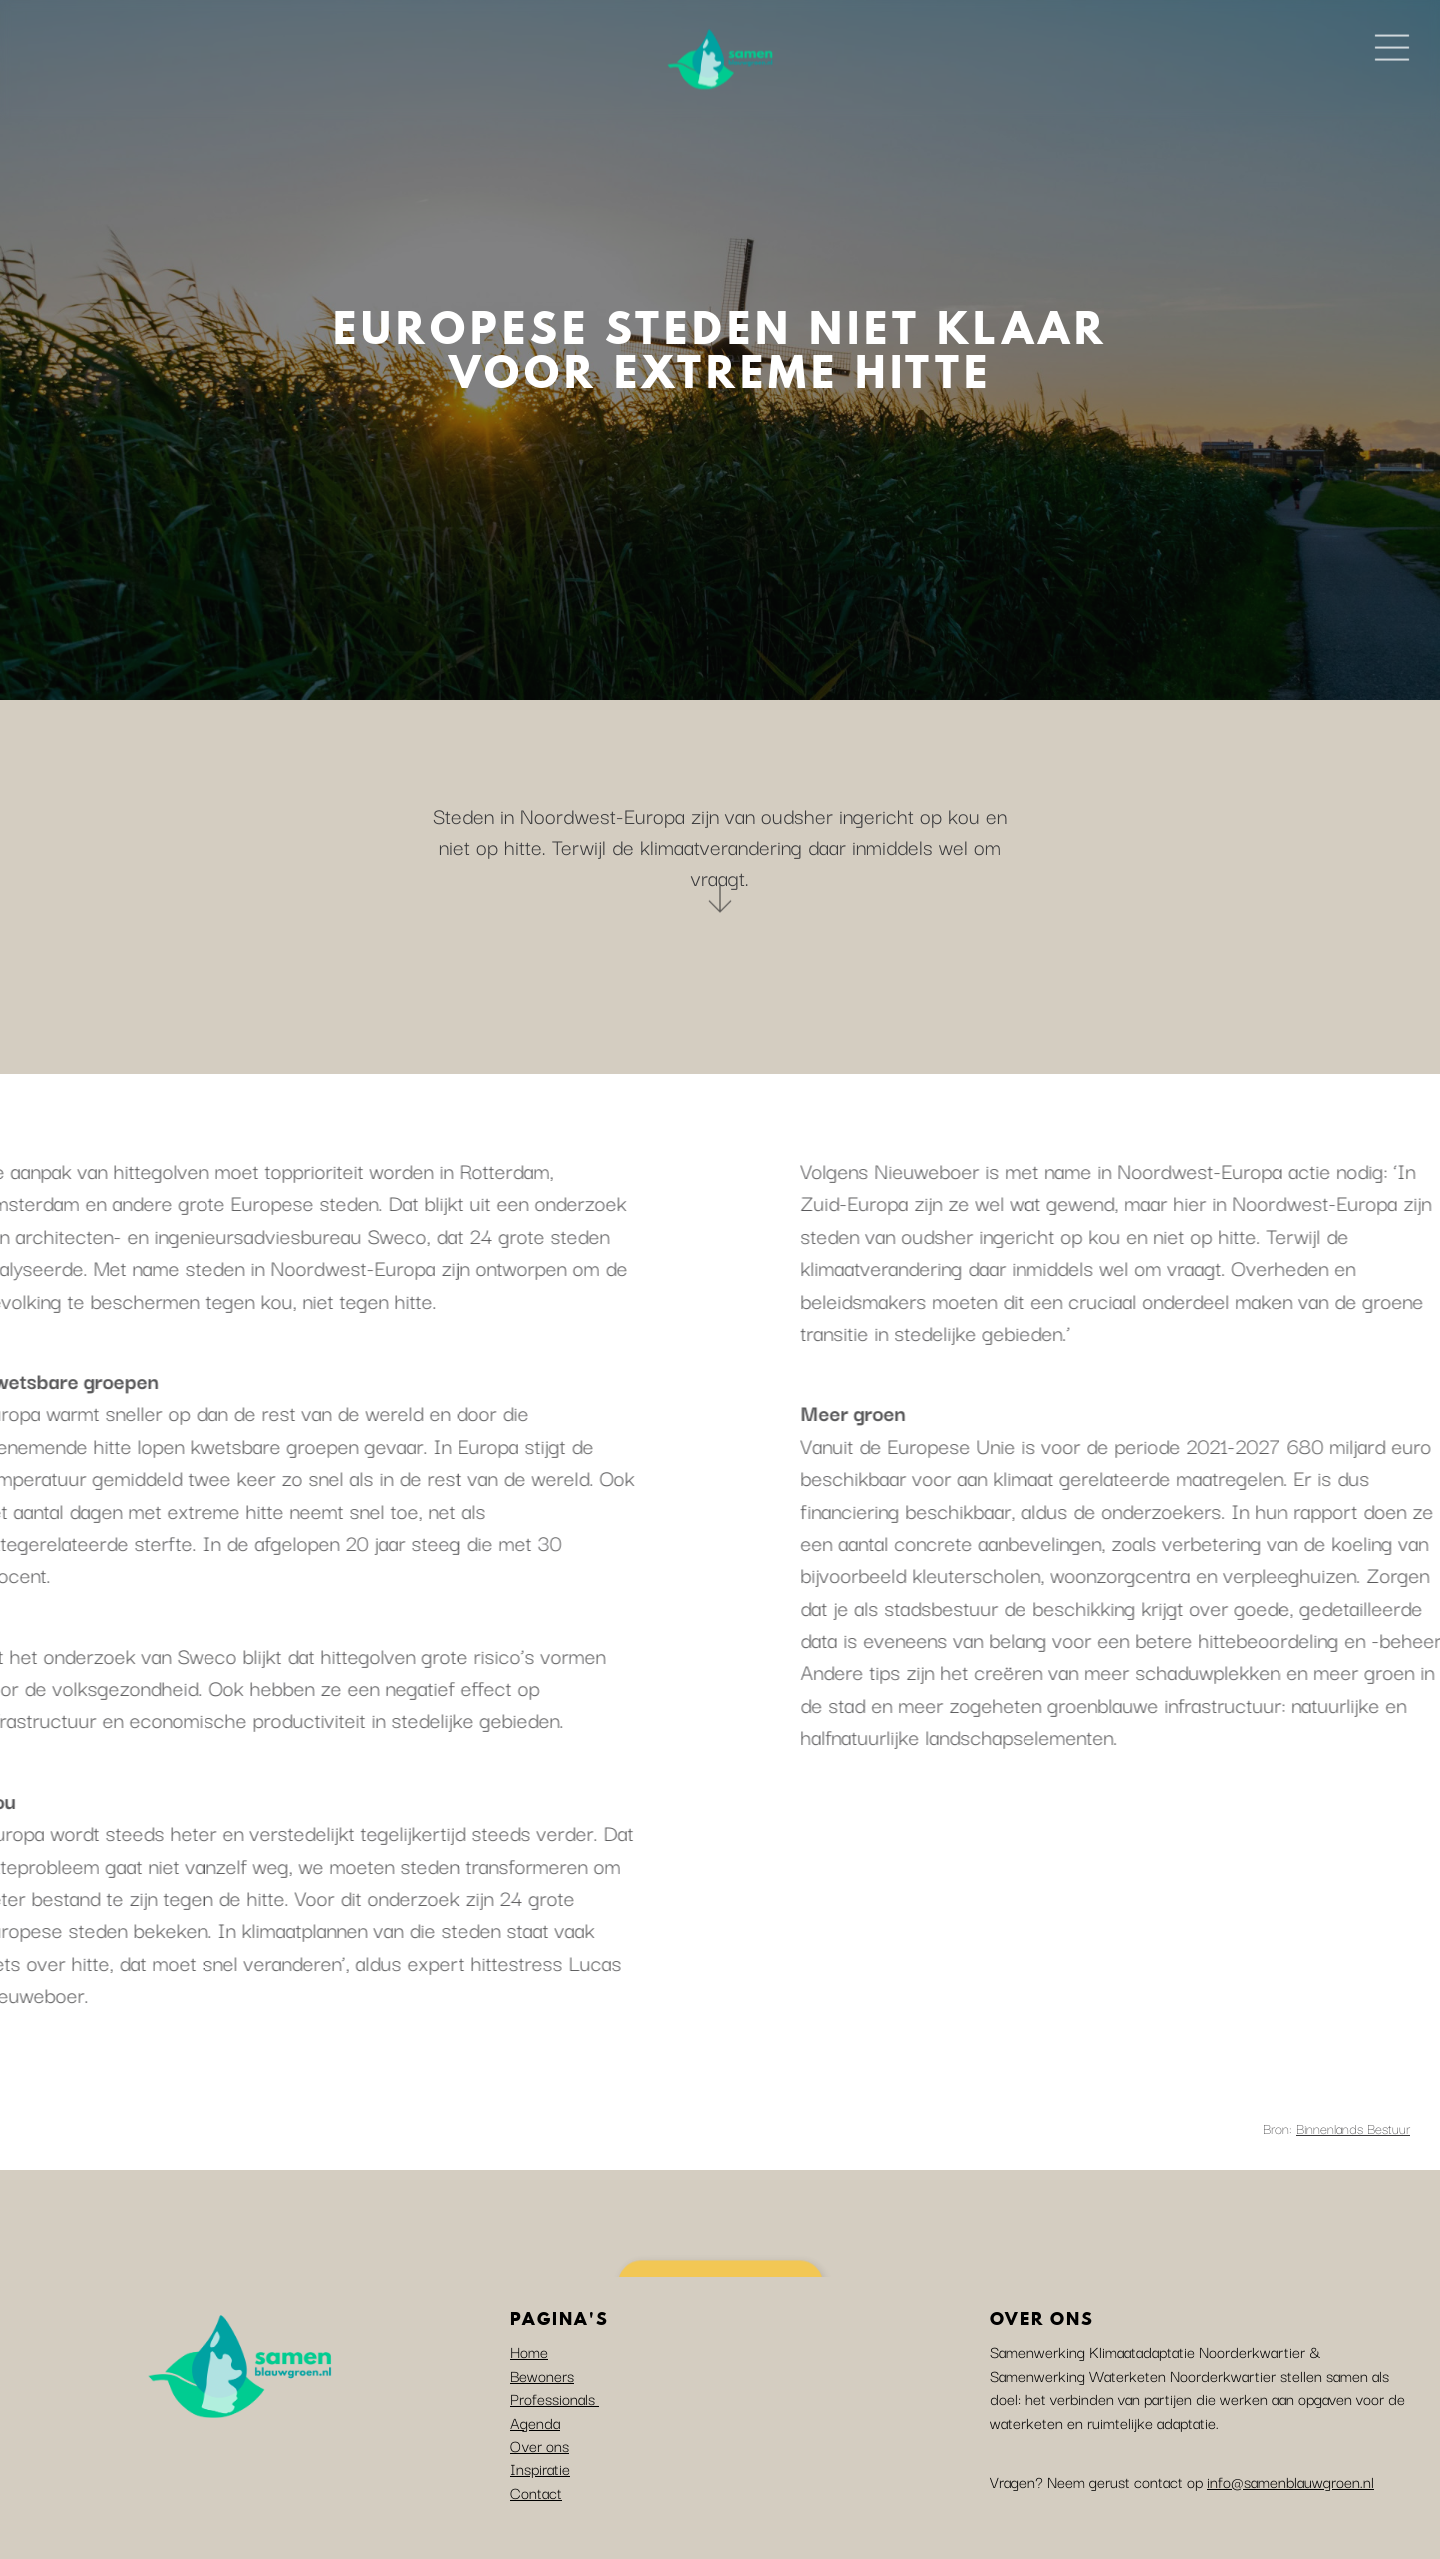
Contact (536, 2492)
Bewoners (542, 2375)
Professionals (554, 2398)
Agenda (535, 2422)
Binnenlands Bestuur (1353, 2128)
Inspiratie (540, 2468)
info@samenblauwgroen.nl (1290, 2481)
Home (529, 2351)
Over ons (539, 2445)
